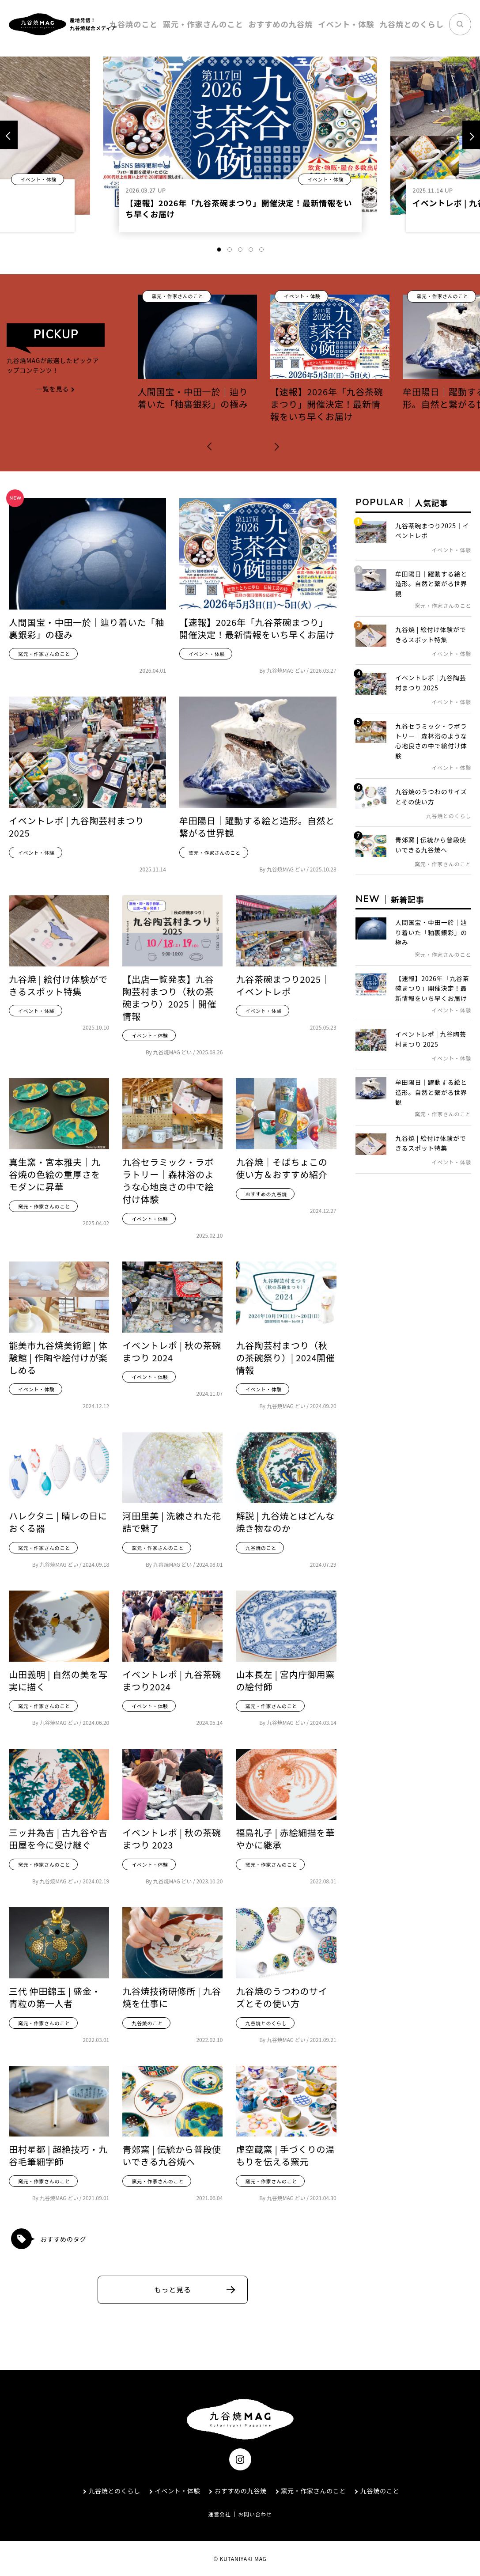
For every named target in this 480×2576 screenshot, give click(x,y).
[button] (211, 445)
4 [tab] (250, 249)
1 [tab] (219, 249)
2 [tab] (229, 249)
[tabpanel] (240, 149)
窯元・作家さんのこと (245, 24)
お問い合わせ (255, 2514)
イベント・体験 (363, 24)
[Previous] (9, 135)
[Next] (471, 135)
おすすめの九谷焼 (309, 24)
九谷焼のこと (187, 24)
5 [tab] (261, 249)
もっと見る (172, 2289)
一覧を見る (55, 388)
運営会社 (219, 2514)
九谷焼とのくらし (418, 24)
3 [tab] (240, 249)
